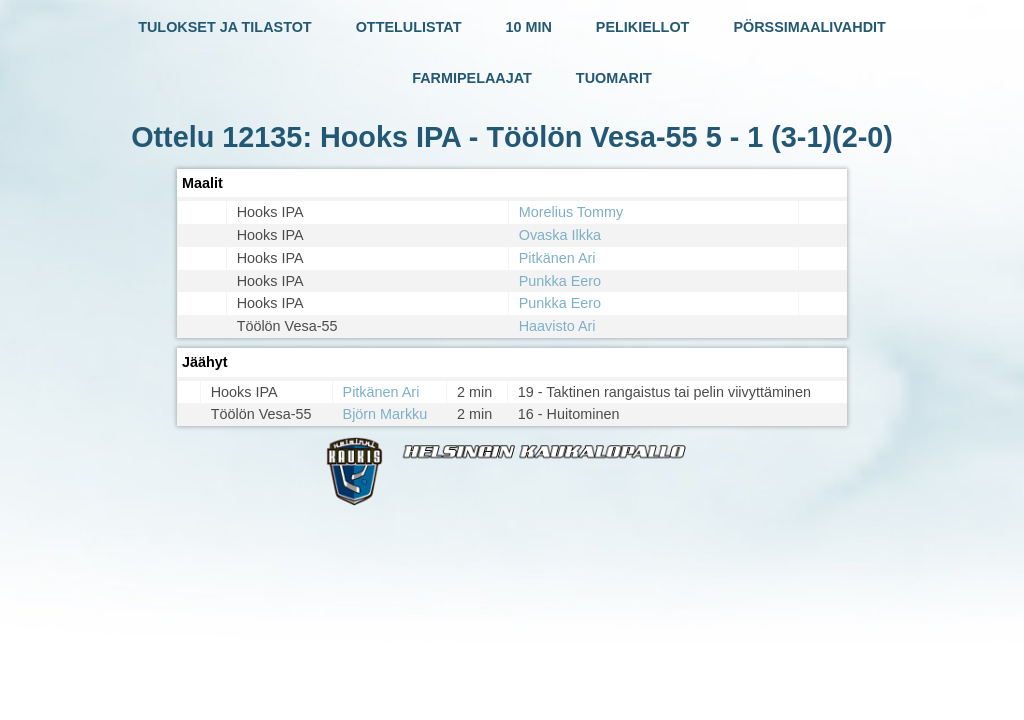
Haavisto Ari (557, 326)
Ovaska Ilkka (560, 235)
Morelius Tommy (571, 212)
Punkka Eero (560, 281)
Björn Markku (385, 414)
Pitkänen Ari (557, 258)
